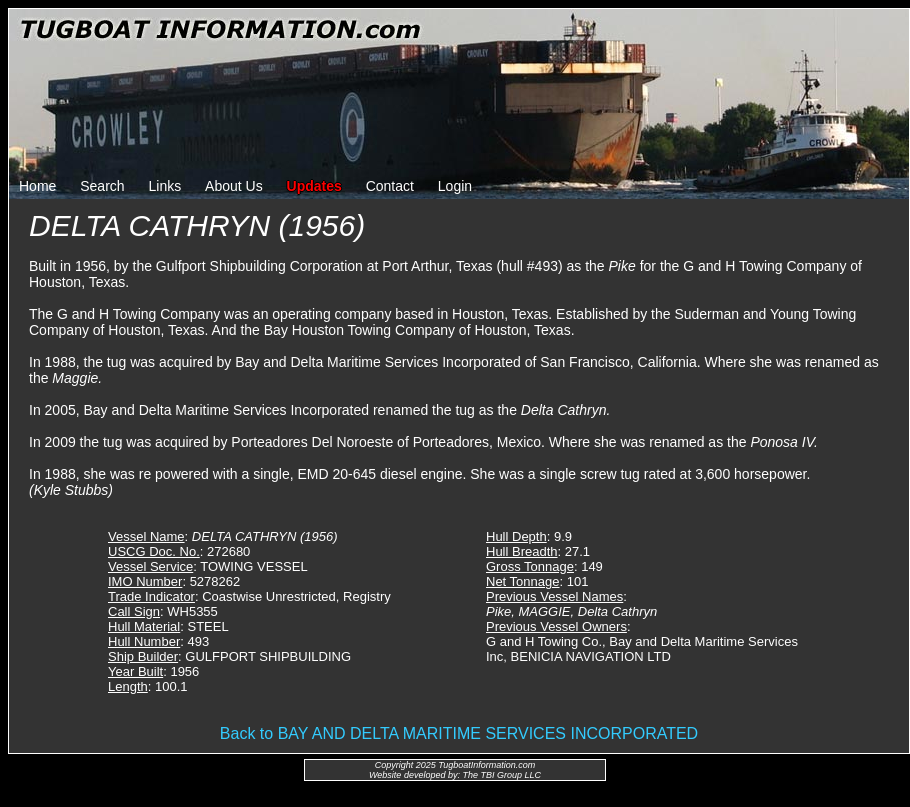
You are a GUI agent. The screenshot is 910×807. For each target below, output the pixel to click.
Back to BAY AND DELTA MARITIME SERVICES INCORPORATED (459, 733)
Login (455, 186)
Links (165, 186)
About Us (234, 186)
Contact (390, 186)
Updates (314, 186)
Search (102, 186)
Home (37, 186)
